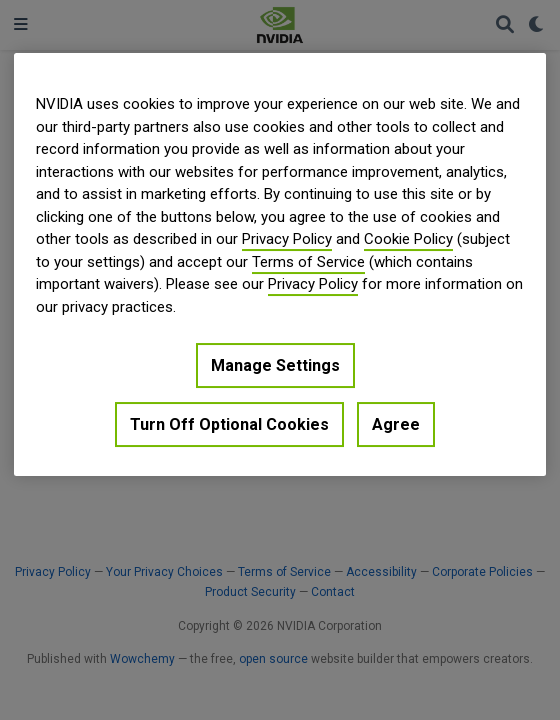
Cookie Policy (408, 239)
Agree (396, 424)
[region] (280, 264)
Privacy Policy (287, 239)
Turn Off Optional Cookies (229, 424)
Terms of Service (308, 262)
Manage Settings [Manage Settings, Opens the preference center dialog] (275, 365)
